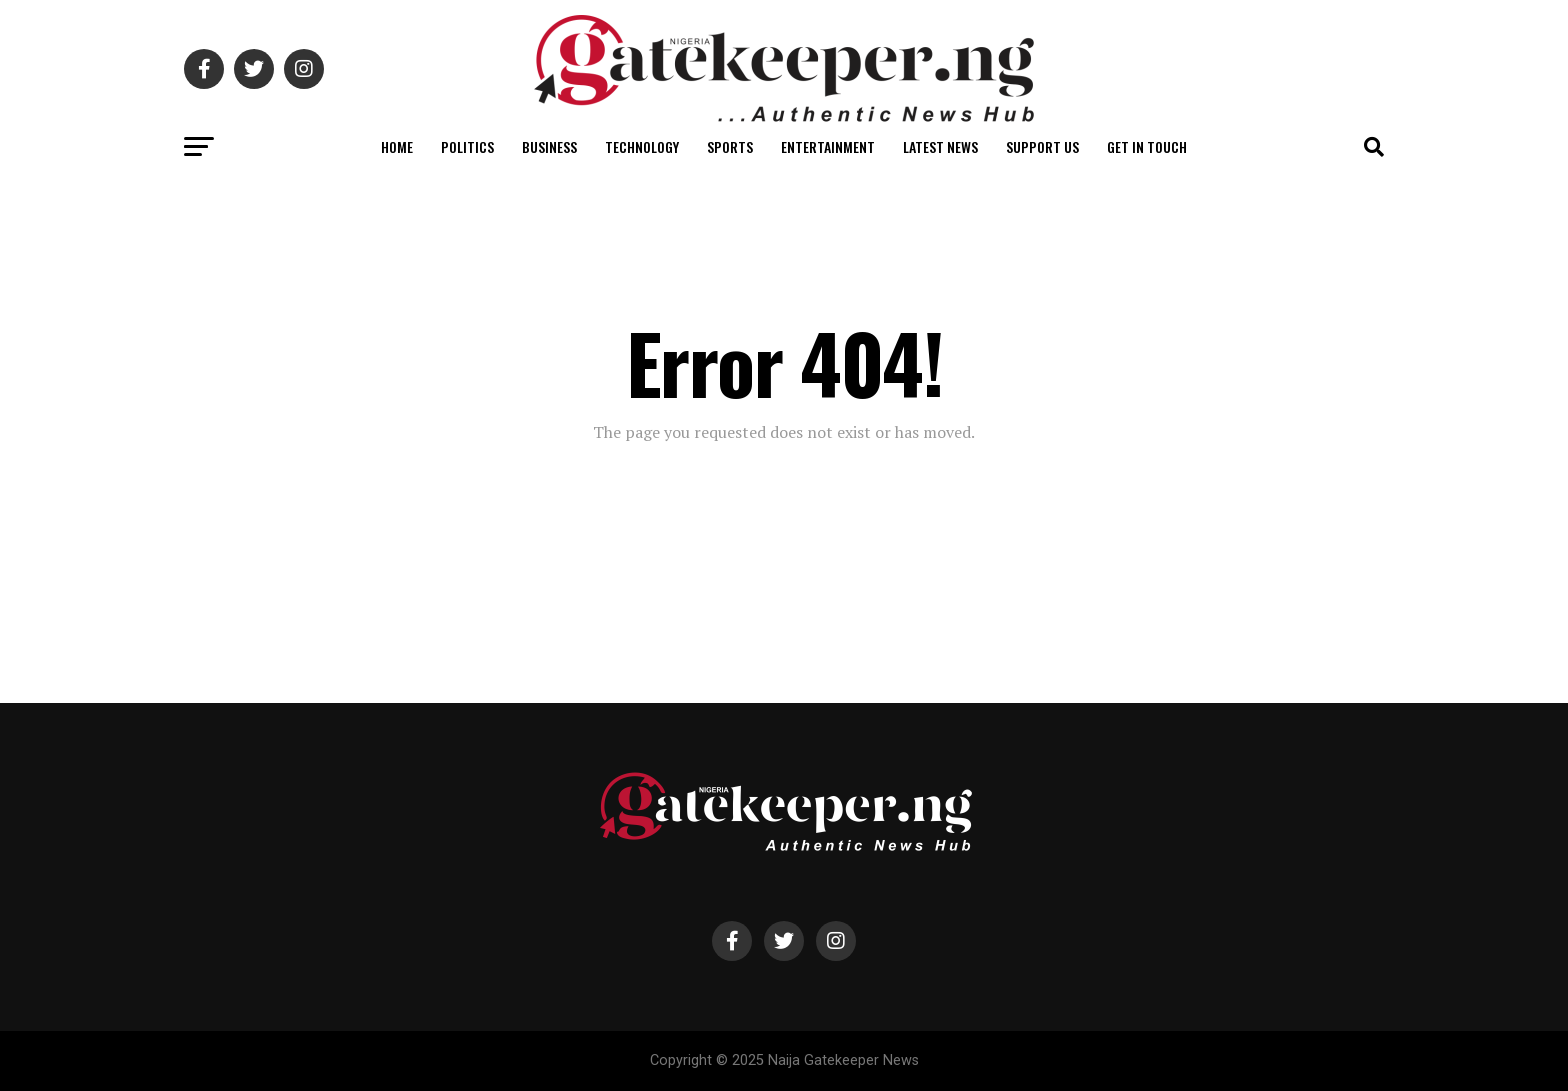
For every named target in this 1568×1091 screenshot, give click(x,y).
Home (397, 146)
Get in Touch (1147, 146)
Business (549, 146)
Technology (642, 146)
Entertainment (828, 146)
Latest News (940, 146)
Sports (730, 146)
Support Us (1042, 146)
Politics (467, 146)
